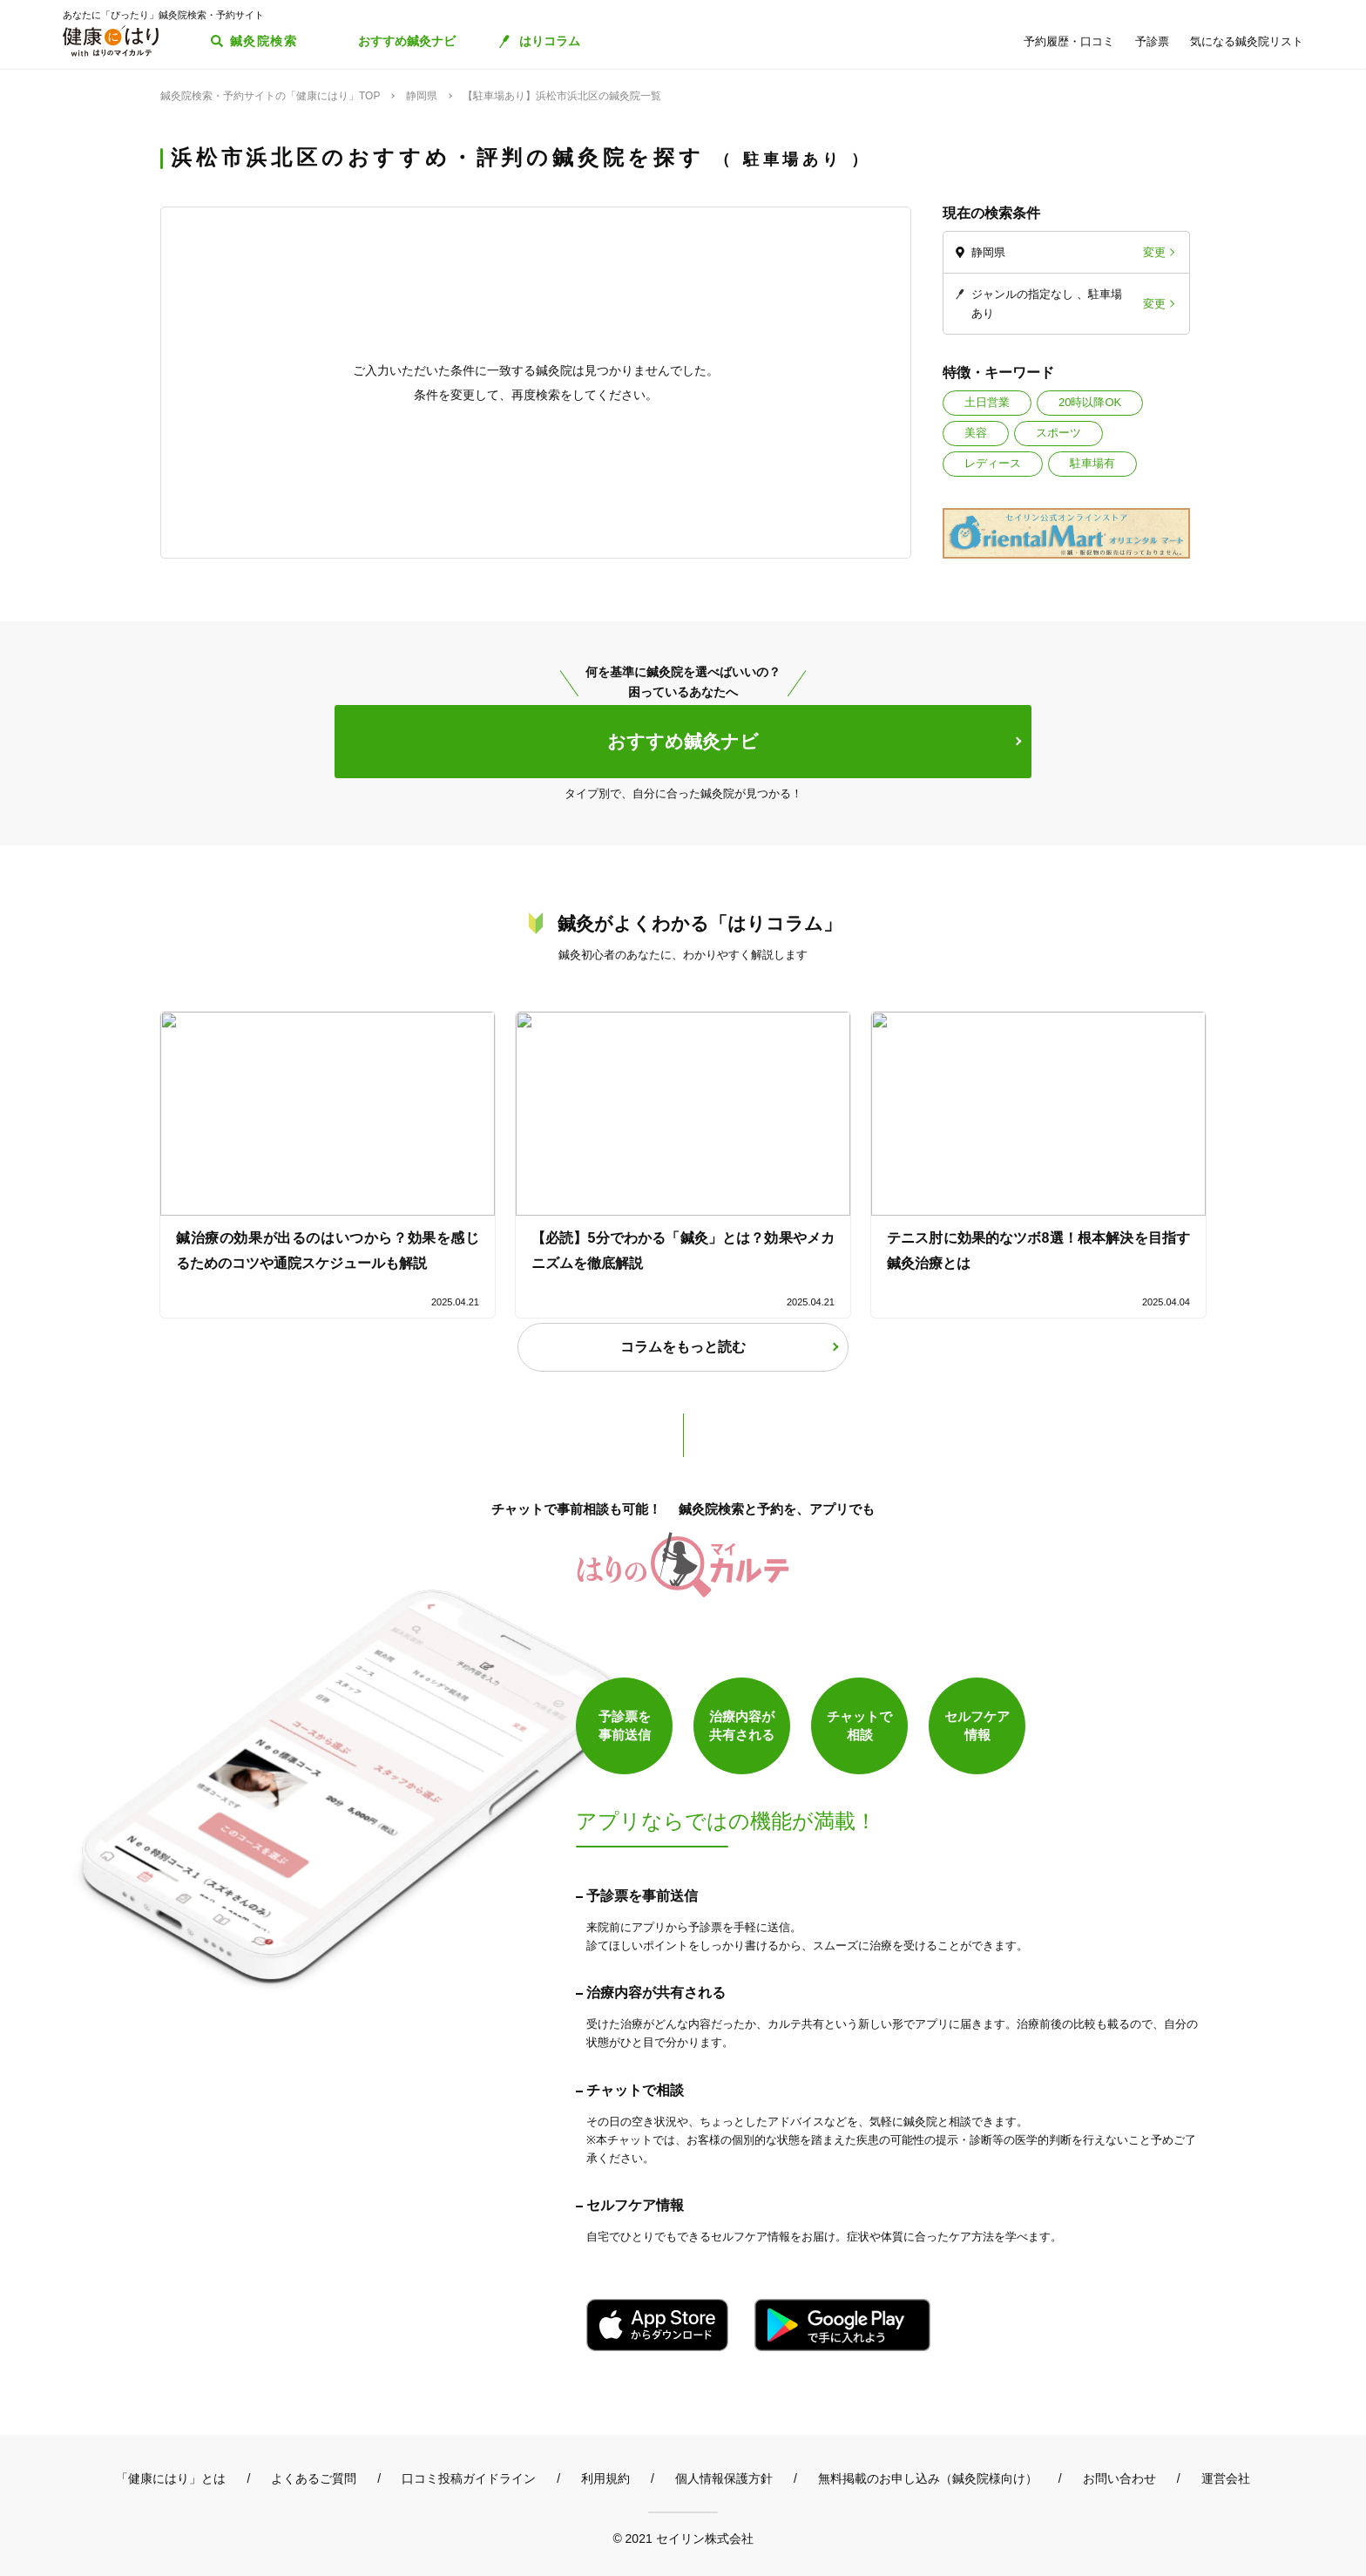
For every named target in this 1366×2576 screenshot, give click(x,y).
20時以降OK (1089, 402)
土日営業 (987, 402)
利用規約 (605, 2478)
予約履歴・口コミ (1069, 41)
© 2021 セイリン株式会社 (682, 2538)
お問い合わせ (1119, 2478)
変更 (1154, 252)
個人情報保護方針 (724, 2478)
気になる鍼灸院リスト (1246, 41)
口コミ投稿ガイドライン (469, 2478)
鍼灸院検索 (263, 41)
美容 (975, 432)
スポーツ (1058, 432)
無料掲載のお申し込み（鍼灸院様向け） (928, 2478)
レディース (992, 463)
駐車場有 (1092, 463)
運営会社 (1225, 2478)
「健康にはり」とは (171, 2478)
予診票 (1152, 41)
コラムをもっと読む (683, 1346)
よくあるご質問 (313, 2478)
